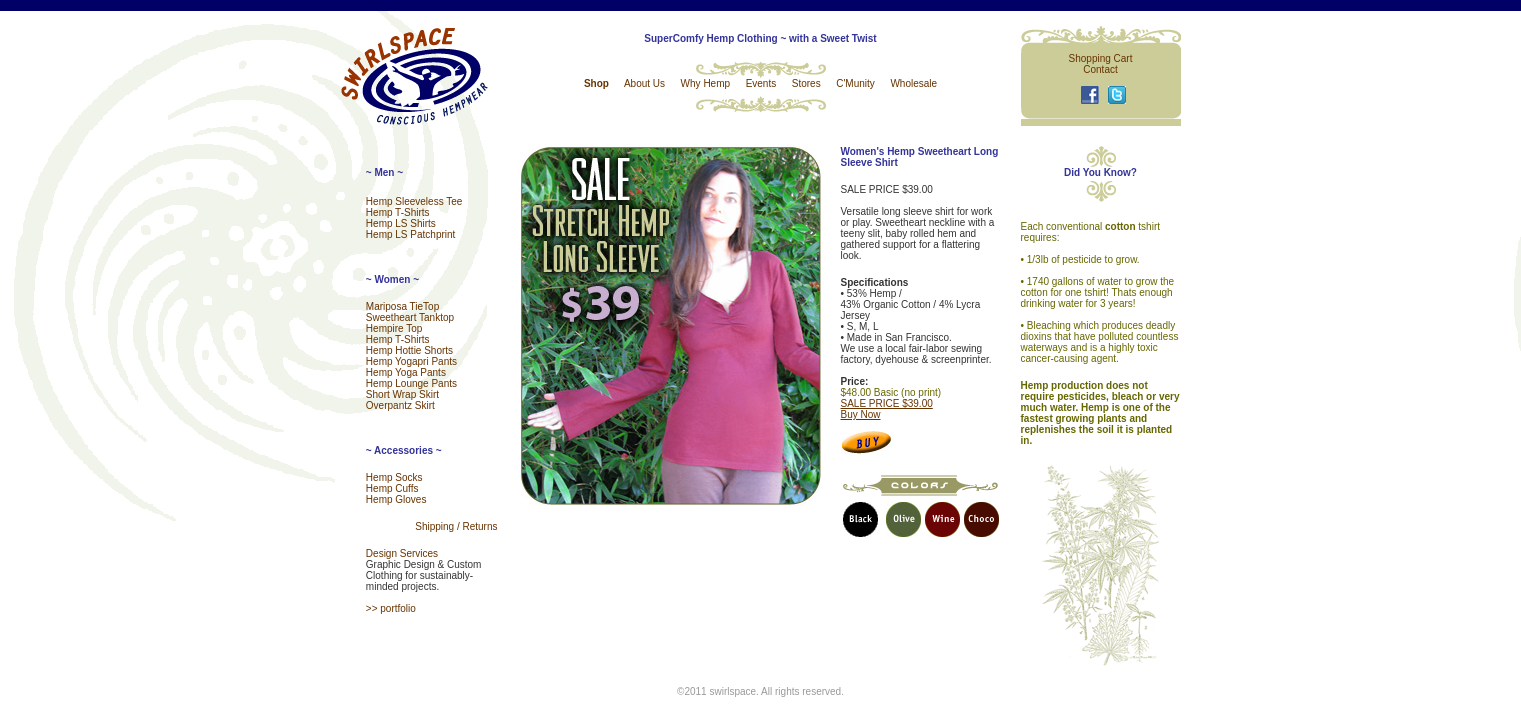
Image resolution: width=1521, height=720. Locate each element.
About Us (644, 83)
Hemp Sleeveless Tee (414, 201)
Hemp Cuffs (392, 488)
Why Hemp (705, 83)
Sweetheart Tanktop (410, 317)
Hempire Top (394, 328)
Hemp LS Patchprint (411, 234)
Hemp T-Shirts (398, 212)
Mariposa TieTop (402, 306)
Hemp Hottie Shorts (409, 350)
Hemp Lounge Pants (411, 383)
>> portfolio (391, 608)
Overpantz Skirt (400, 405)
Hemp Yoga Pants (406, 372)
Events (761, 83)
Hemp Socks (394, 477)
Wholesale (913, 83)
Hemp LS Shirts (401, 223)
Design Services (402, 553)
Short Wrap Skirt (402, 394)
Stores (806, 83)
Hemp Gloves (396, 499)
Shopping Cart (1101, 58)
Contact (1100, 69)
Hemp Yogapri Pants (411, 361)
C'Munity (855, 83)
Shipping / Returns (456, 526)
